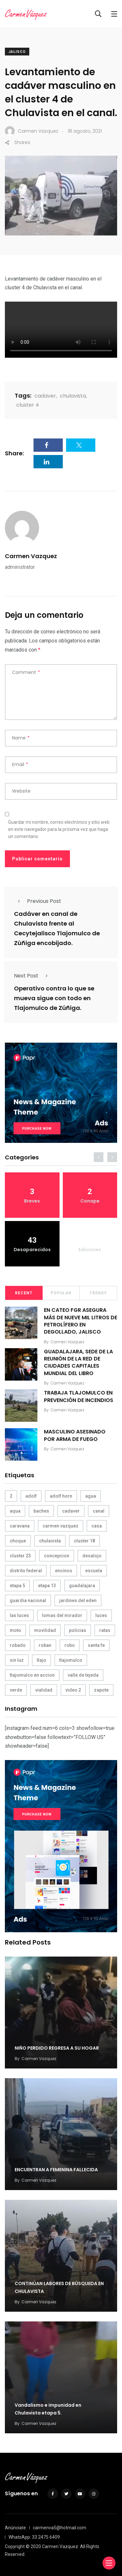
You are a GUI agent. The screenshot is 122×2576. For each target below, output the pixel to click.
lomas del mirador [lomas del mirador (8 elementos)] (62, 1615)
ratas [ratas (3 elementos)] (104, 1630)
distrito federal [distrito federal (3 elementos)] (26, 1570)
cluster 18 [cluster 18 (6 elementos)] (84, 1540)
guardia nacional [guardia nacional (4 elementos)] (28, 1600)
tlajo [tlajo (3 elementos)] (41, 1660)
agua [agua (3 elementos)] (90, 1496)
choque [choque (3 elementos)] (18, 1540)
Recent (24, 1293)
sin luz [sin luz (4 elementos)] (17, 1660)
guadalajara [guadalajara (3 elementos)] (82, 1585)
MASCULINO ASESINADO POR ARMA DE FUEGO (74, 1435)
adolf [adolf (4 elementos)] (31, 1496)
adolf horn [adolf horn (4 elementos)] (61, 1496)
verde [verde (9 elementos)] (16, 1690)
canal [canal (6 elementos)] (98, 1511)
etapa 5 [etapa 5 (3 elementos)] (17, 1585)
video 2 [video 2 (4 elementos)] (73, 1690)
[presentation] (98, 1157)
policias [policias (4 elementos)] (77, 1630)
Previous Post (37, 901)
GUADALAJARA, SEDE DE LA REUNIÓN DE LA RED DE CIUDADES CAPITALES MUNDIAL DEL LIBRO (78, 1362)
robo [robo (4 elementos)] (69, 1645)
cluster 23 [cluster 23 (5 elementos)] (20, 1555)
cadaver (45, 396)
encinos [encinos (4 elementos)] (63, 1570)
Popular (61, 1293)
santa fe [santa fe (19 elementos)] (96, 1645)
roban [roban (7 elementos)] (45, 1645)
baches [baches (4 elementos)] (41, 1511)
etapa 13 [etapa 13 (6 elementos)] (47, 1585)
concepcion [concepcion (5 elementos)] (56, 1555)
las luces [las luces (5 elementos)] (19, 1615)
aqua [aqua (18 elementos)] (15, 1511)
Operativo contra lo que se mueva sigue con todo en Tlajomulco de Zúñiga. (54, 998)
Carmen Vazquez (31, 556)
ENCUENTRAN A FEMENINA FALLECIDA (56, 2169)
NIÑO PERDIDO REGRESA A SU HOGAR (57, 2048)
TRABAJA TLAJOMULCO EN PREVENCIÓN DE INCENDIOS (78, 1396)
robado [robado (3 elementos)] (18, 1645)
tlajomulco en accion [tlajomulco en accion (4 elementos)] (32, 1675)
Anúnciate (15, 2527)
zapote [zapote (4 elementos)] (101, 1690)
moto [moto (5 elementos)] (15, 1630)
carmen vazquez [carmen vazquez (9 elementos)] (60, 1525)
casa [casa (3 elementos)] (96, 1525)
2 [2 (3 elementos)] (11, 1496)
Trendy (98, 1293)
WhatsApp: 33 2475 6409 (34, 2537)
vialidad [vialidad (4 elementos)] (43, 1690)
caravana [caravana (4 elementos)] (20, 1525)
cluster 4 (27, 405)
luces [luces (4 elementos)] (101, 1615)
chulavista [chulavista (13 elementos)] (50, 1540)
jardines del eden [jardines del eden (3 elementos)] (78, 1600)
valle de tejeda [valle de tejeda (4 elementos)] (83, 1675)
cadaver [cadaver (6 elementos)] (71, 1511)
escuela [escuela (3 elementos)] (93, 1570)
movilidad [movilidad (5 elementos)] (45, 1630)
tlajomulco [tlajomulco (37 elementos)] (70, 1660)
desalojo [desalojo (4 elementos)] (92, 1555)
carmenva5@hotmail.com (59, 2527)
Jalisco (17, 52)
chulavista (73, 396)
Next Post (32, 975)
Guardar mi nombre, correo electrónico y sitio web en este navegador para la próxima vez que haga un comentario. (59, 829)
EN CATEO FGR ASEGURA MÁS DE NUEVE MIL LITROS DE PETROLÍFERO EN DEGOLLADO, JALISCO (80, 1321)
